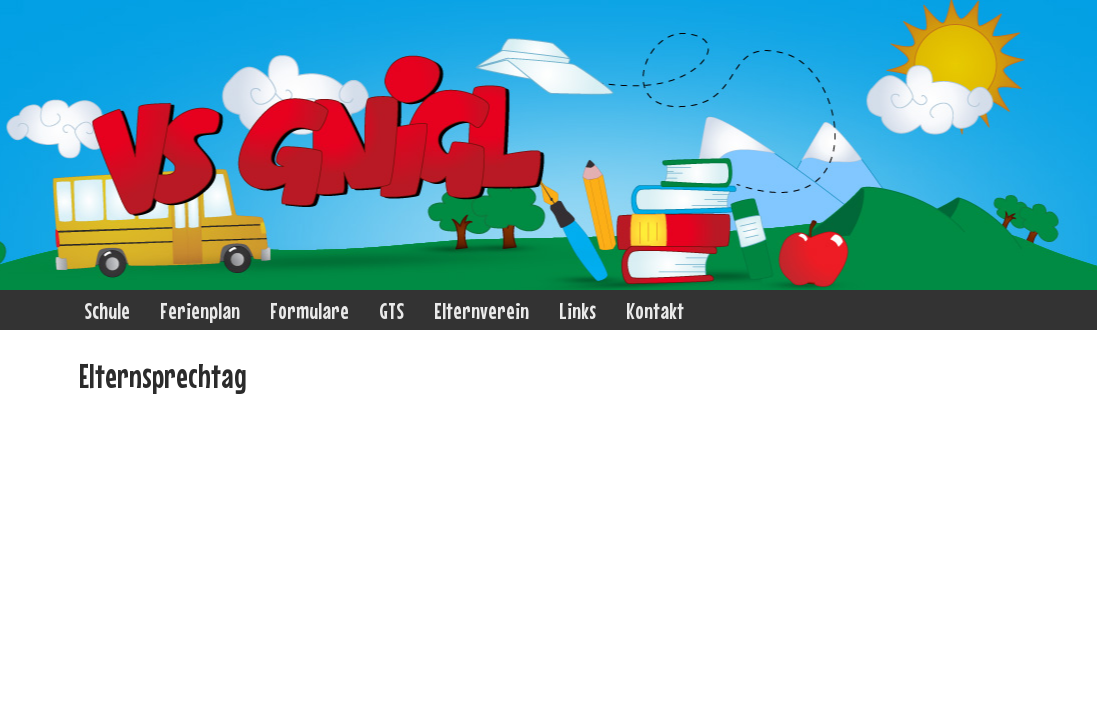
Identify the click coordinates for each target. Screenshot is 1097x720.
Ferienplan (200, 310)
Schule (107, 310)
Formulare (309, 310)
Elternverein (481, 310)
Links (577, 310)
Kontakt (655, 310)
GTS (391, 310)
